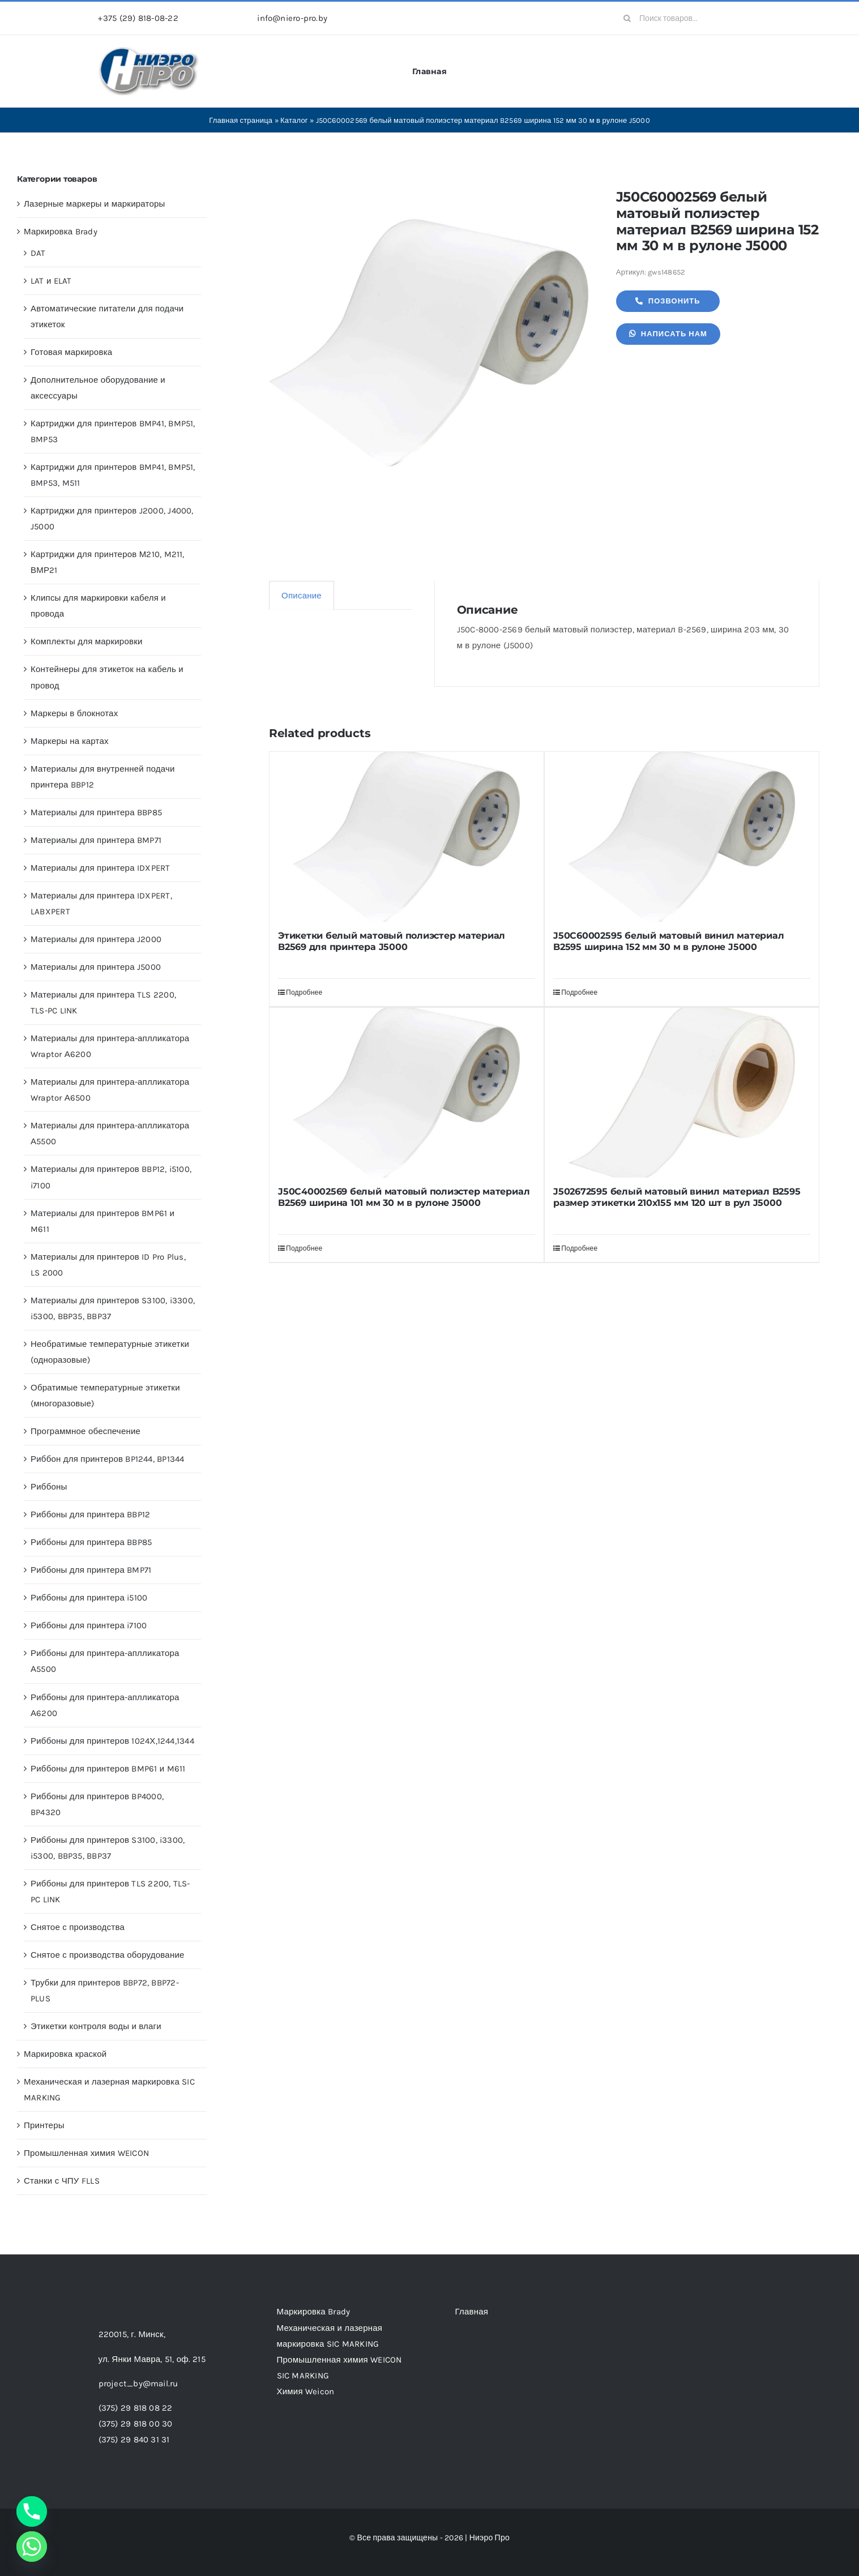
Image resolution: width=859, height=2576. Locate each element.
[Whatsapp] (31, 2546)
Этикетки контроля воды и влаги (96, 2026)
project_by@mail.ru (138, 2383)
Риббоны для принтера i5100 (89, 1598)
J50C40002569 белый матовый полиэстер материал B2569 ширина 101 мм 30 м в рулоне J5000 (403, 1197)
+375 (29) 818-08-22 (138, 18)
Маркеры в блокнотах (74, 713)
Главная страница (240, 120)
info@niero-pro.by (292, 18)
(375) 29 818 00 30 (136, 2424)
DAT (38, 253)
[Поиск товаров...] (687, 18)
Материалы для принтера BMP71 (96, 840)
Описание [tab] (301, 595)
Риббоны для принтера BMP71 (91, 1570)
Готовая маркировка (71, 352)
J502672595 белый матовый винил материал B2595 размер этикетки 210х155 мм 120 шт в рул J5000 (676, 1197)
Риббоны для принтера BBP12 (90, 1514)
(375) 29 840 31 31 (134, 2439)
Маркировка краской (65, 2054)
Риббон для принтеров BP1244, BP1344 (108, 1459)
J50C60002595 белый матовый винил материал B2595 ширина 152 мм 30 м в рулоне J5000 (668, 941)
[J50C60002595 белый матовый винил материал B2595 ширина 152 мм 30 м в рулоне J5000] (682, 837)
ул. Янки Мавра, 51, (152, 2359)
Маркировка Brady (60, 231)
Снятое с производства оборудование (108, 1955)
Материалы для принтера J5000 (96, 967)
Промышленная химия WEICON (86, 2153)
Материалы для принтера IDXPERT (100, 868)
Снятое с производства (78, 1927)
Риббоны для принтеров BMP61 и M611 (108, 1769)
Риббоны (49, 1487)
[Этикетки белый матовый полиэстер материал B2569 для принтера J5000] (407, 837)
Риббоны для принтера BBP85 (91, 1542)
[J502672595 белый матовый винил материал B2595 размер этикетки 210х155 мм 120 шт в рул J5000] (682, 1093)
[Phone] (31, 2511)
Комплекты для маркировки (87, 641)
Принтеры (44, 2125)
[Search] (627, 18)
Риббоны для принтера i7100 (89, 1625)
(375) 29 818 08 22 (136, 2408)
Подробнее (304, 992)
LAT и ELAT (51, 281)
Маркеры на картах (70, 741)
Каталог (294, 120)
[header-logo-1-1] (148, 50)
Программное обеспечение (85, 1431)
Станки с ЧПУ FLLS (62, 2181)
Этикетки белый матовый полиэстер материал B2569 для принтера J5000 (391, 941)
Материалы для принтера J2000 (96, 939)
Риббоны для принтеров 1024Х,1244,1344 (112, 1741)
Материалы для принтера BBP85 (96, 812)
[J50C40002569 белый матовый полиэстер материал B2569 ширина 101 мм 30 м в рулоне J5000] (407, 1093)
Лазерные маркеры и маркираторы (94, 204)
